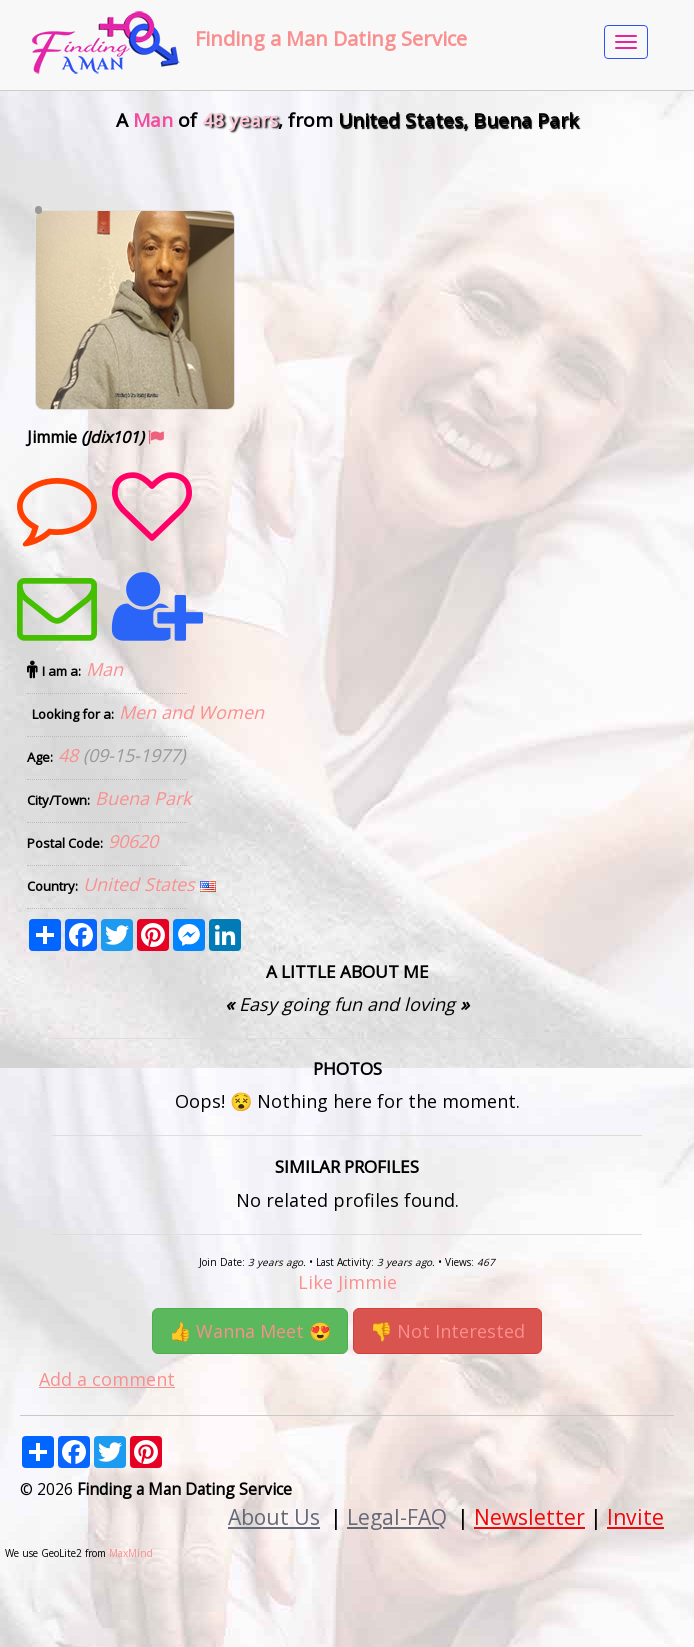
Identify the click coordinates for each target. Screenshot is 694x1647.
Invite (635, 1516)
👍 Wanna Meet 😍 (250, 1331)
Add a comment (107, 1379)
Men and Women (191, 712)
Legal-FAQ (397, 1516)
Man (104, 669)
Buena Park (143, 798)
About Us (274, 1516)
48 (70, 755)
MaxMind (131, 1553)
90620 (133, 841)
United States (141, 884)
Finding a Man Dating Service (331, 38)
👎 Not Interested (447, 1331)
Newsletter (529, 1516)
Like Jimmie (347, 1282)
